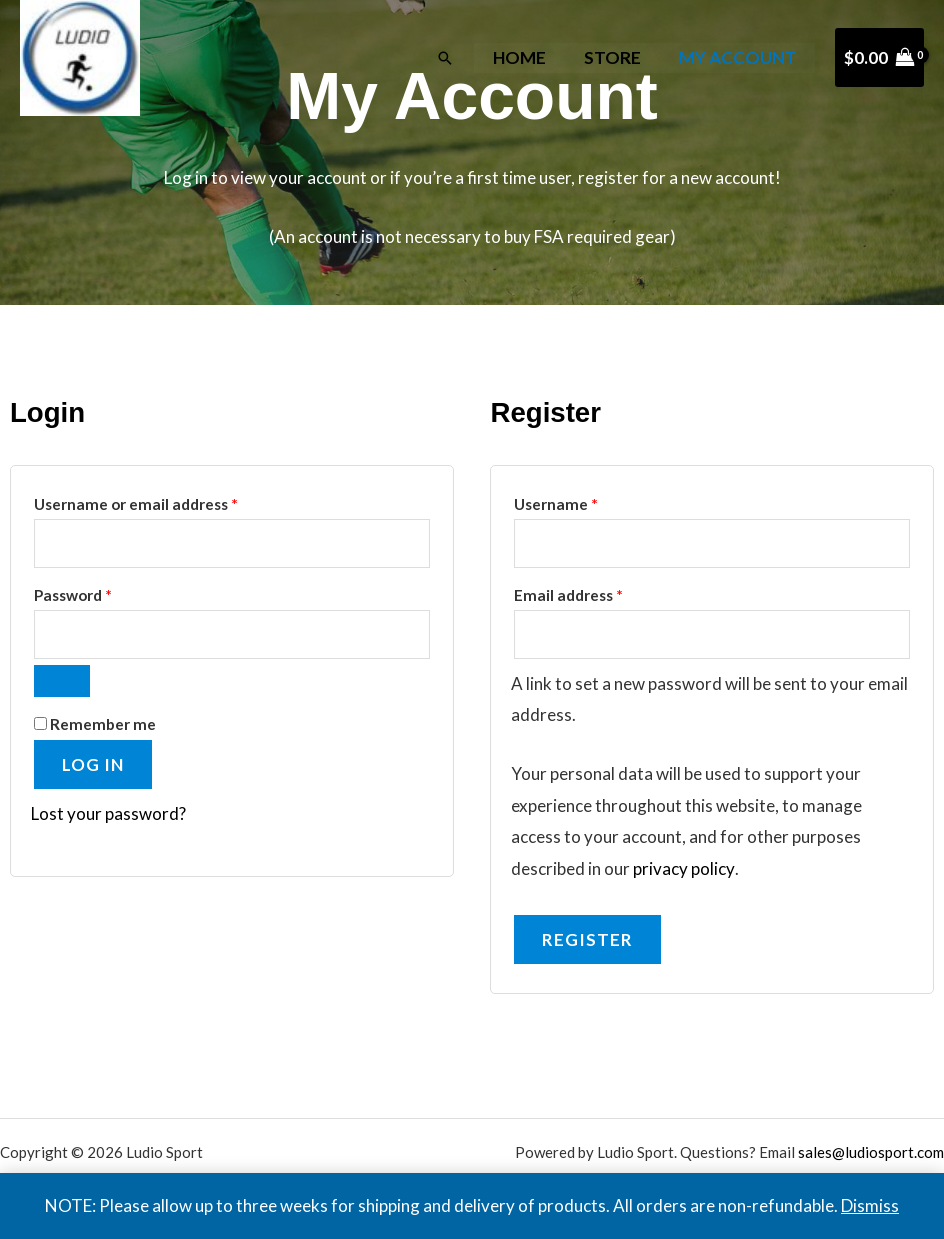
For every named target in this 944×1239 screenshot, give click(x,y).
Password (105, 592)
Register (587, 939)
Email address (600, 592)
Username (588, 501)
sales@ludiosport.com (871, 1152)
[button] (454, 58)
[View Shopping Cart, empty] (879, 57)
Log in (93, 764)
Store (616, 57)
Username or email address (168, 501)
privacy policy (683, 868)
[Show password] (62, 681)
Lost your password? (108, 813)
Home (527, 57)
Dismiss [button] (870, 1205)
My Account (739, 57)
